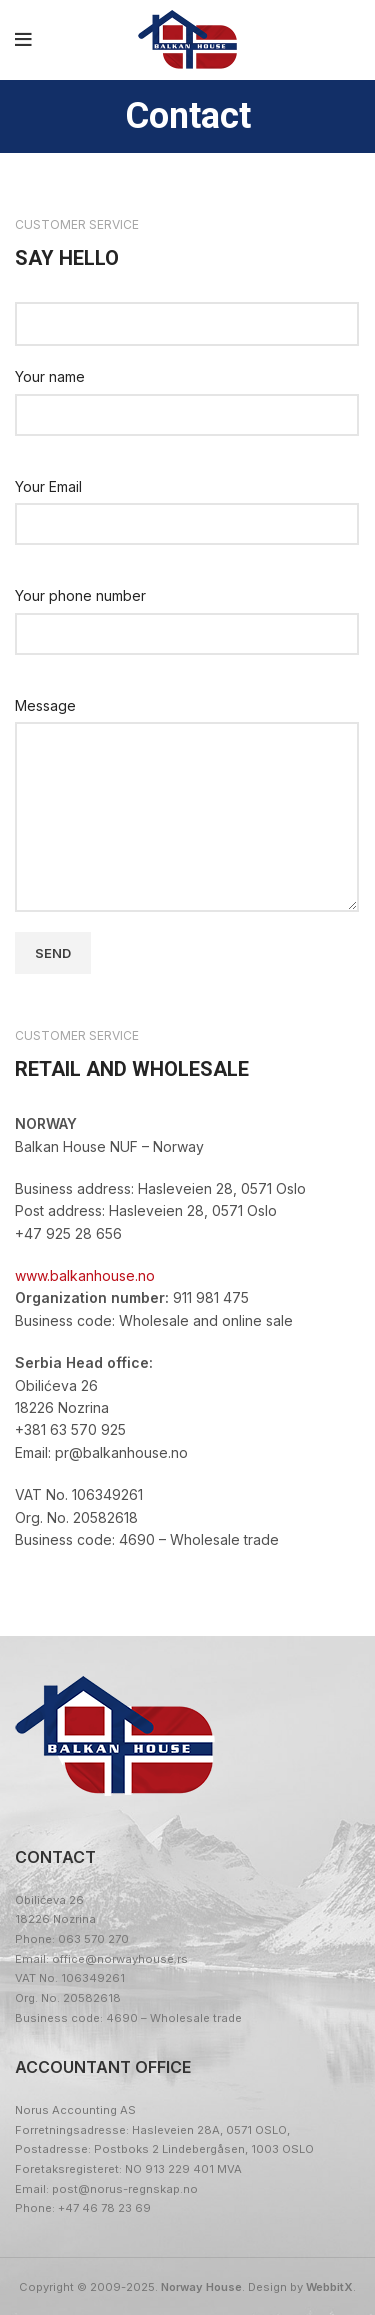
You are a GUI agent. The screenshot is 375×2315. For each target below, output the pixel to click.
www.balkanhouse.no (85, 1275)
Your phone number (80, 595)
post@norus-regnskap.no (125, 2189)
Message (45, 705)
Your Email (48, 486)
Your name (50, 376)
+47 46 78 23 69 (104, 2208)
